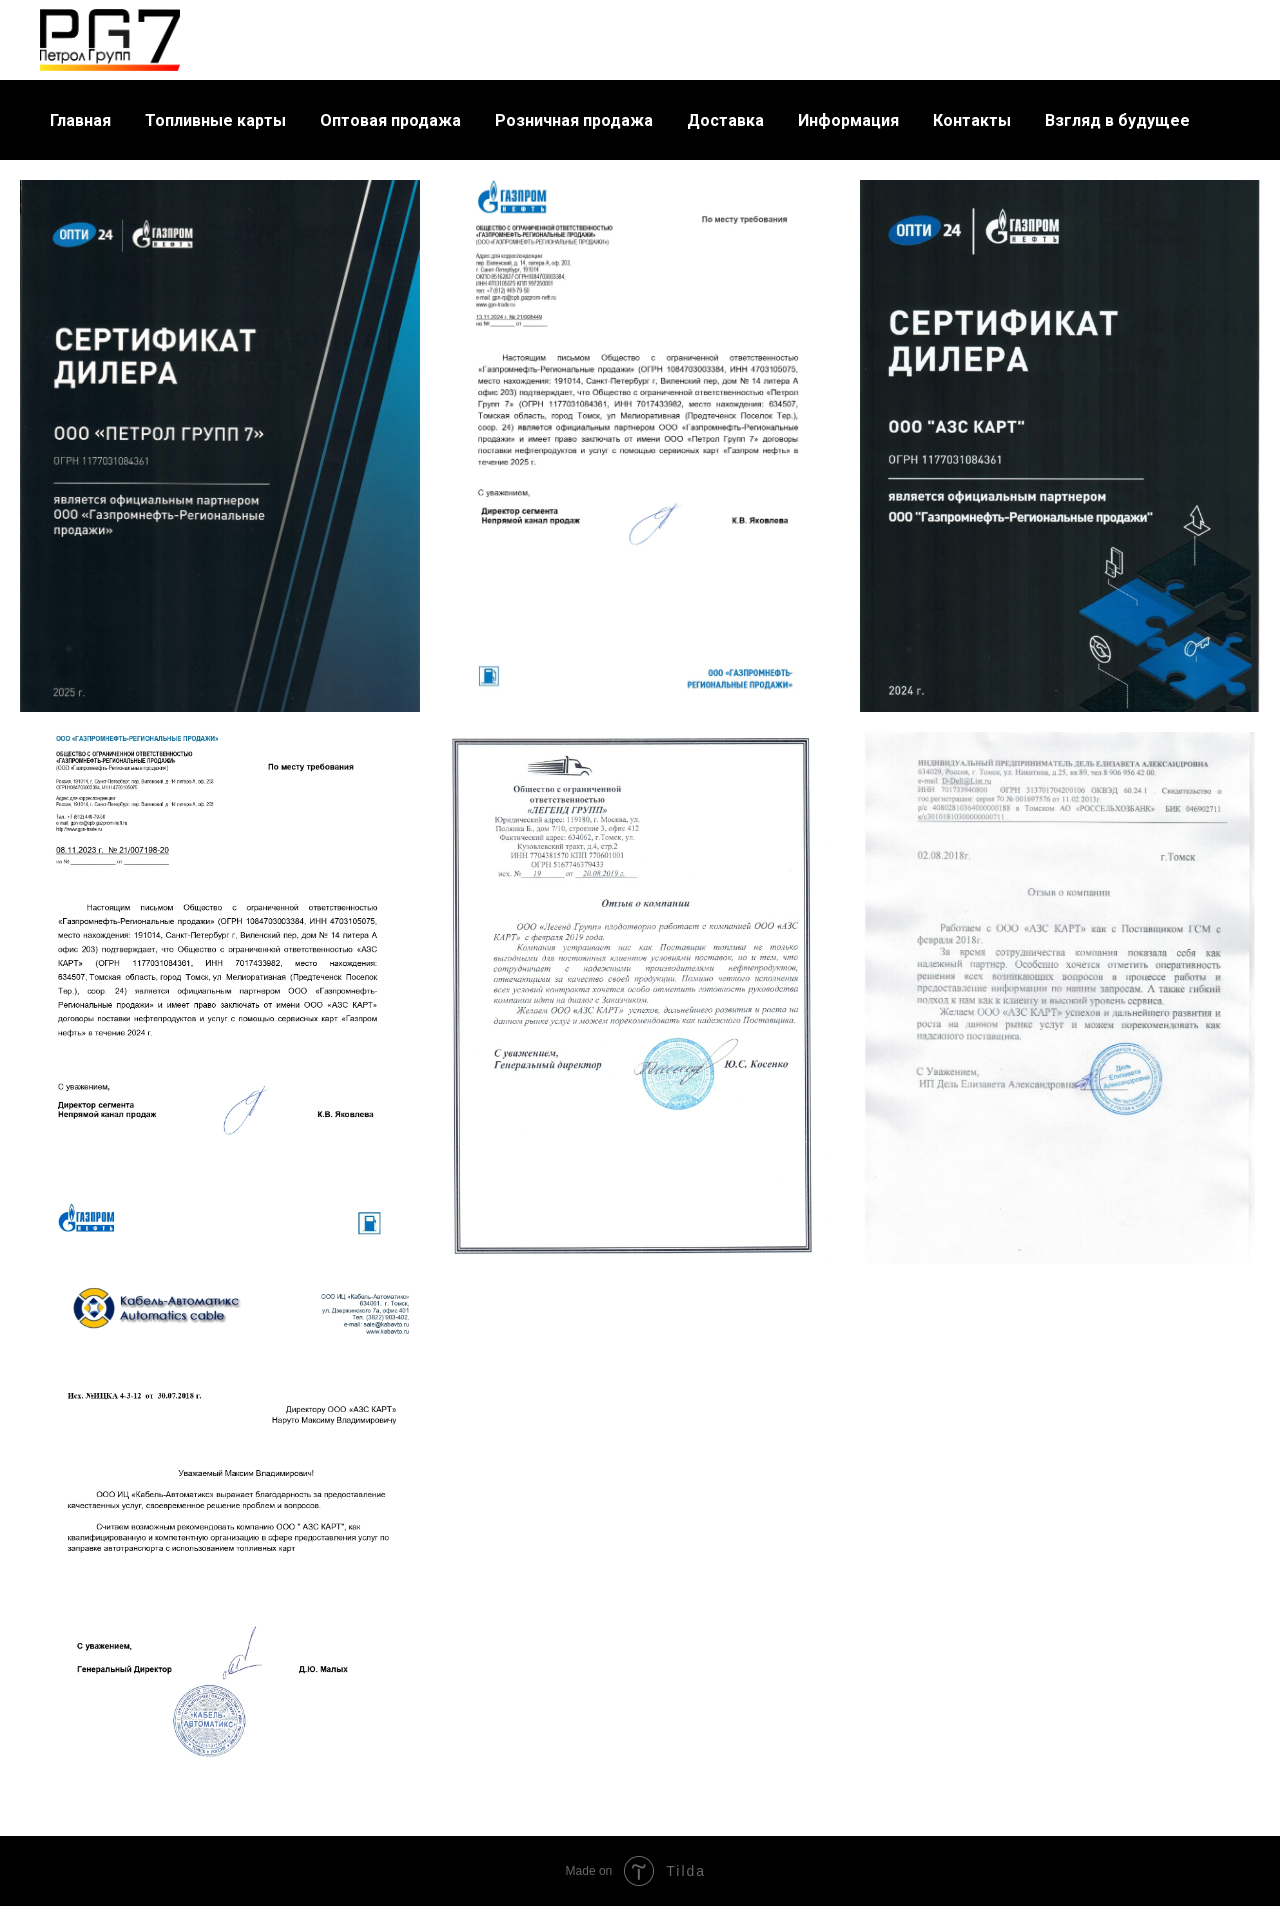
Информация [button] (848, 120)
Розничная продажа (574, 120)
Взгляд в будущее (1117, 120)
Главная (80, 120)
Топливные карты (215, 120)
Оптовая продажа (390, 120)
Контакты (972, 120)
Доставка (725, 120)
